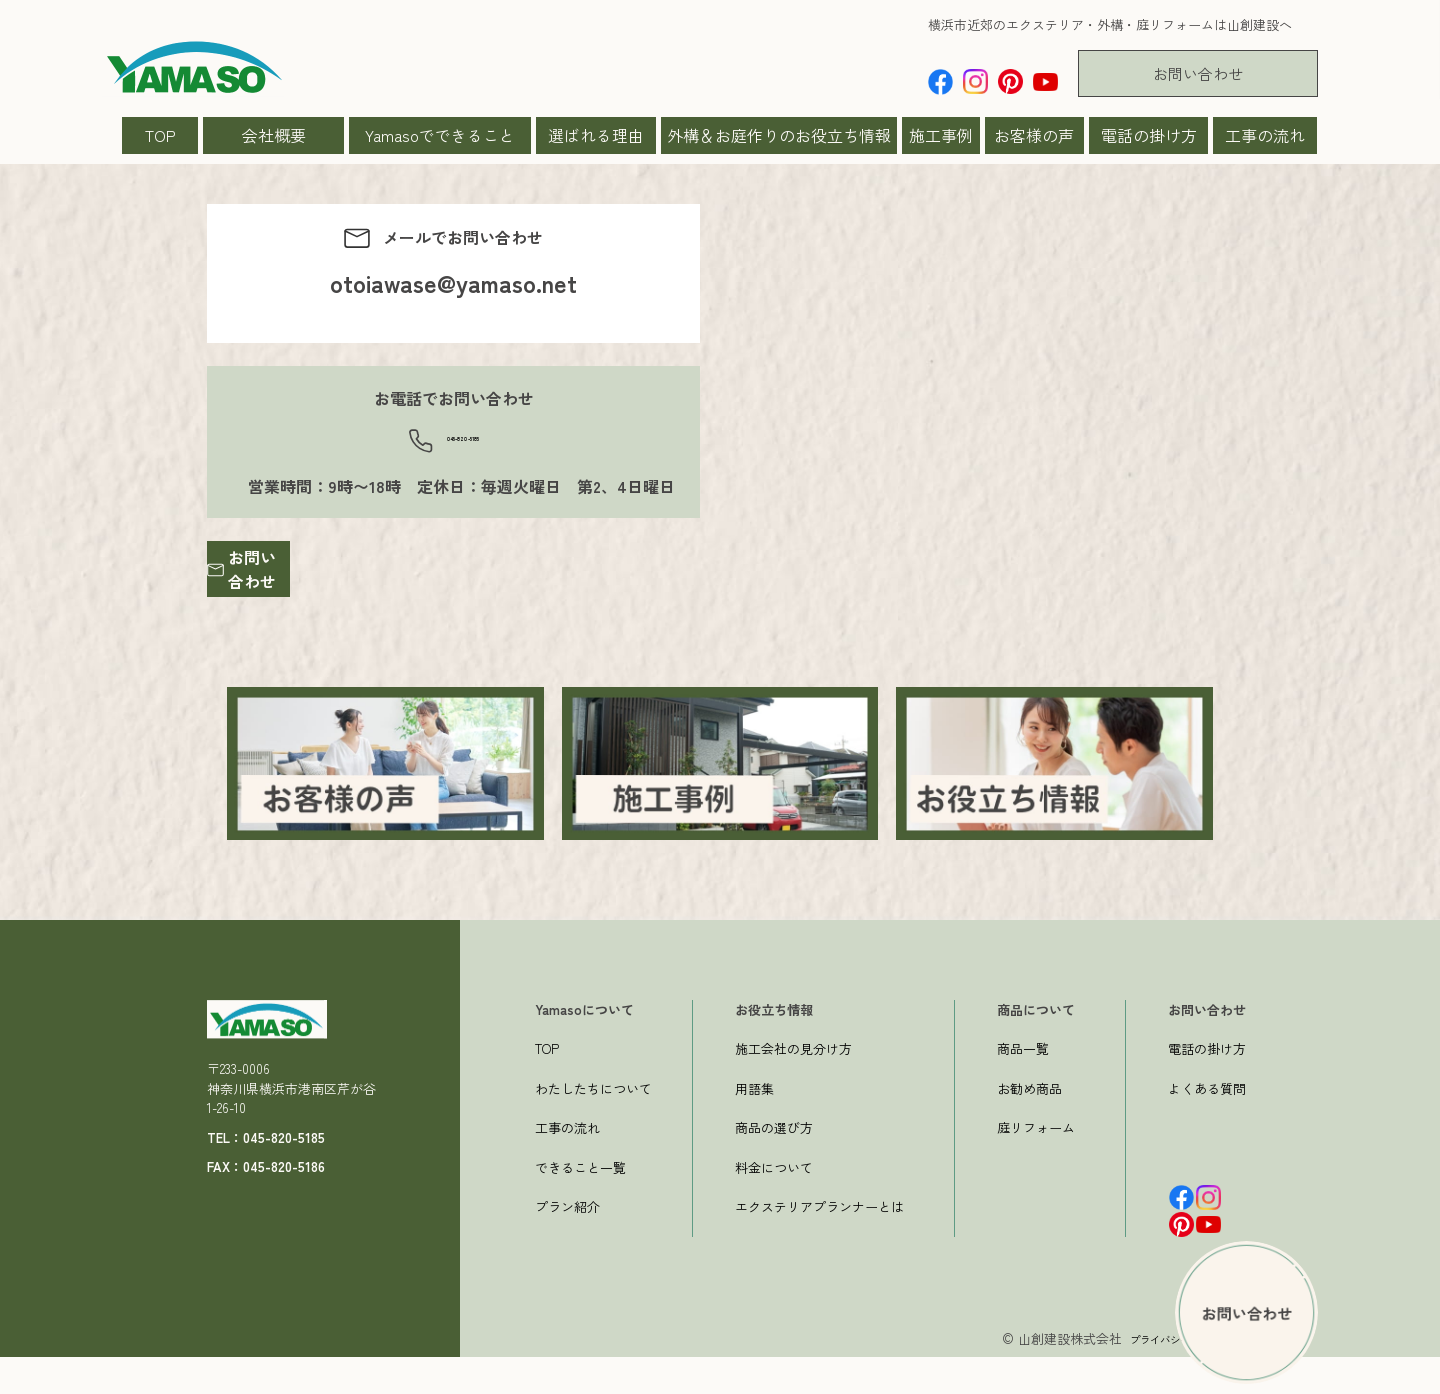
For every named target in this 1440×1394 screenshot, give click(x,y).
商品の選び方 (774, 1164)
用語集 (754, 1125)
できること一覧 (580, 1204)
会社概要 (274, 135)
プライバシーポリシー (1165, 1375)
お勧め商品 (1029, 1125)
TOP (160, 135)
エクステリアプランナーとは (819, 1243)
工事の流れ (1265, 135)
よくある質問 (1207, 1125)
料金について (774, 1204)
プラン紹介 (567, 1243)
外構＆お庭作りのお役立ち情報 (779, 135)
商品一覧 (1023, 1085)
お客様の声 (1034, 135)
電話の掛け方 (1149, 135)
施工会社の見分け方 (793, 1085)
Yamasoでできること (440, 135)
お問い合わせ (1198, 73)
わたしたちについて (593, 1125)
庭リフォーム (1036, 1164)
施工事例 (941, 135)
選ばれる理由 (596, 135)
